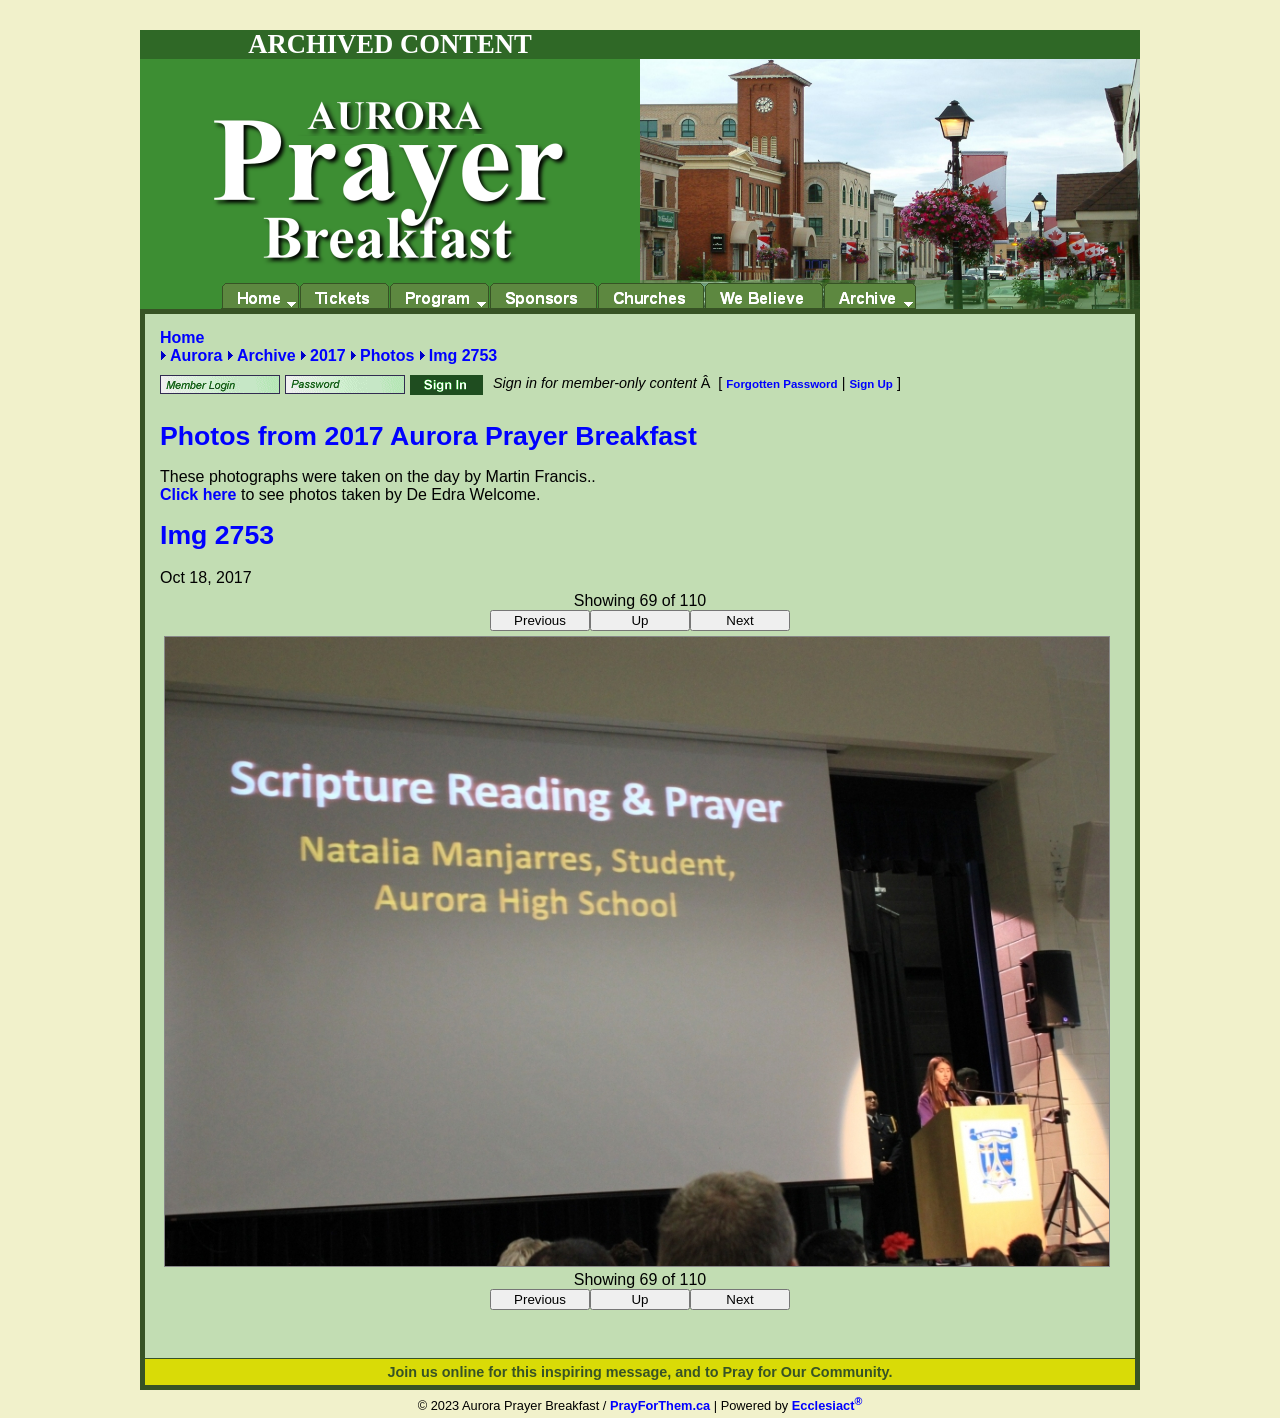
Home (182, 337)
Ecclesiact (827, 1405)
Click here (198, 494)
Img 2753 (463, 355)
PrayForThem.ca (660, 1405)
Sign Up (871, 384)
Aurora (196, 355)
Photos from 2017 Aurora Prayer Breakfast (428, 436)
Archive (266, 355)
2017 (328, 355)
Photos (387, 355)
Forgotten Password (781, 384)
